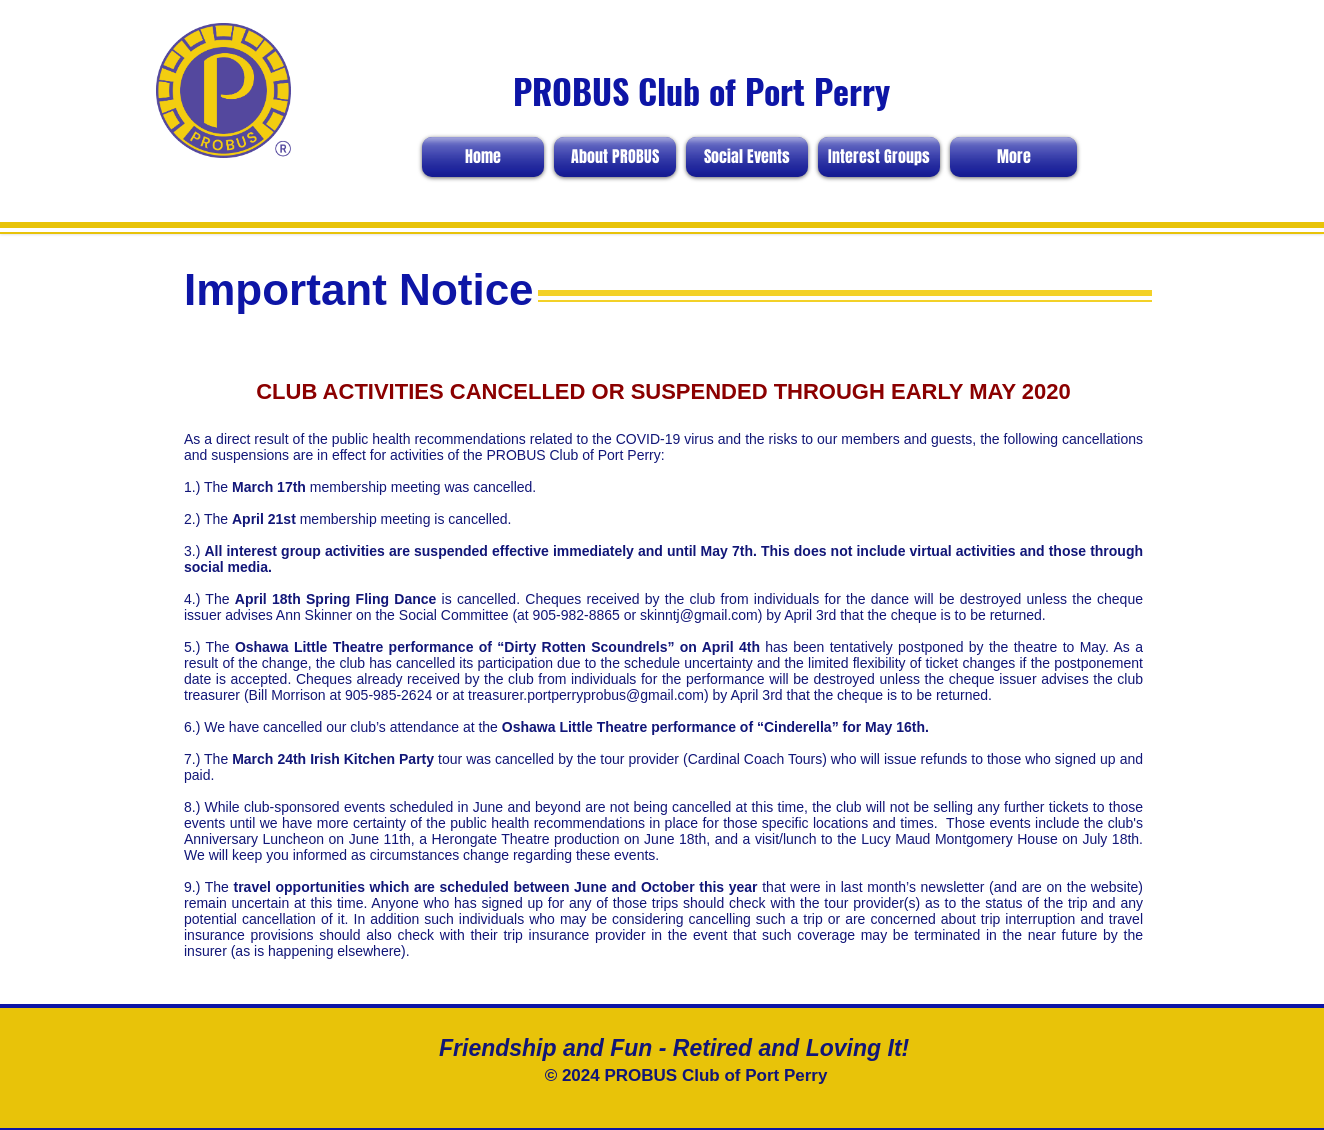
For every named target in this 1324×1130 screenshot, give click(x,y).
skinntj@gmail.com (699, 615)
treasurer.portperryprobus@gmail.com (586, 695)
